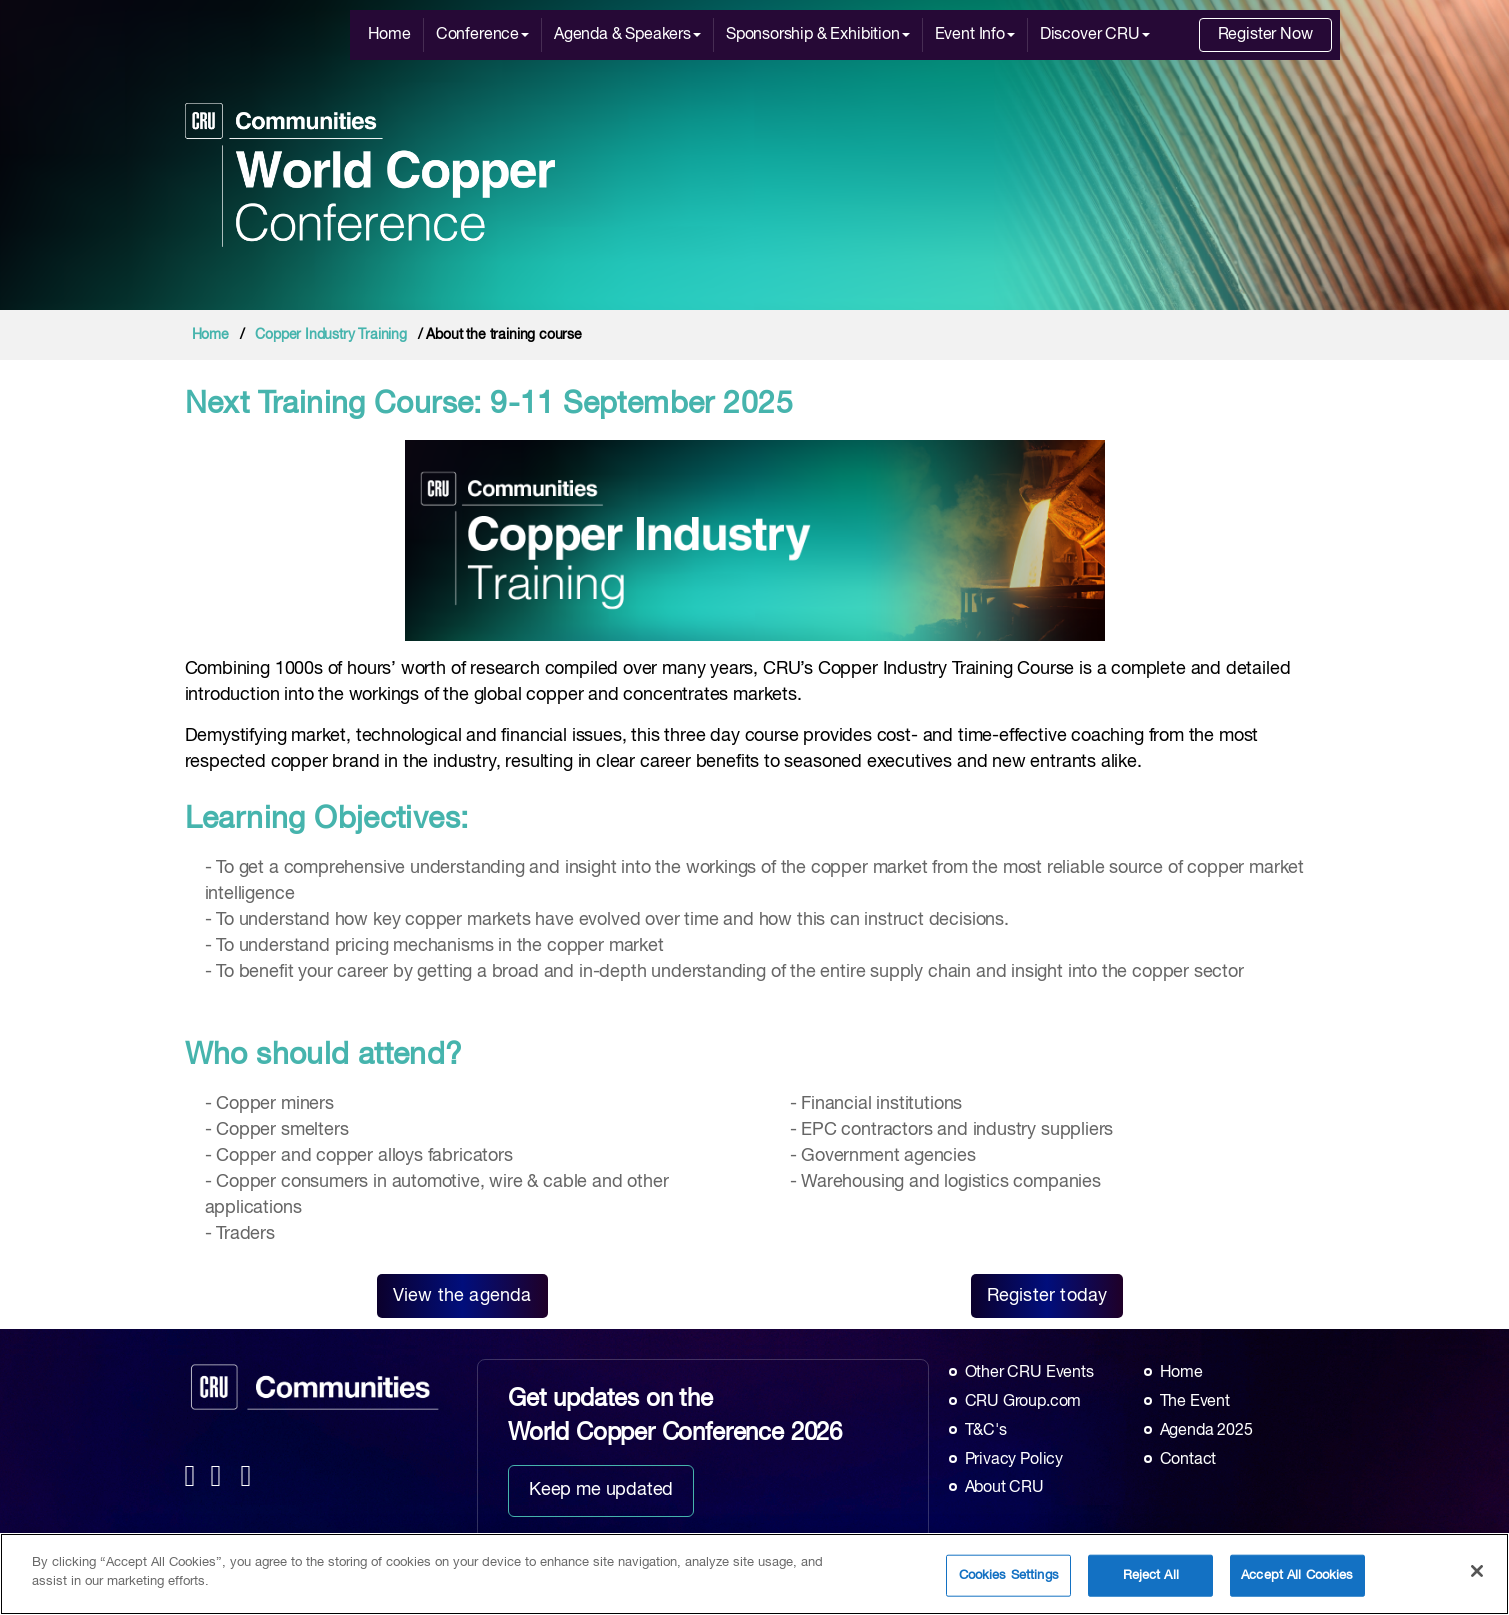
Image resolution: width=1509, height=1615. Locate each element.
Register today (1047, 1296)
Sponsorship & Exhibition (818, 35)
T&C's (986, 1431)
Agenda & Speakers (627, 35)
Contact (1188, 1460)
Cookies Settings (1009, 1580)
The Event (1195, 1402)
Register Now (1265, 35)
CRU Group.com (1023, 1402)
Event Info (975, 35)
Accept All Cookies (1297, 1580)
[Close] (1477, 1576)
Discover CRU (1095, 35)
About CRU (1004, 1488)
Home (389, 35)
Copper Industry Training (331, 335)
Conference (482, 35)
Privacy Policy (1014, 1460)
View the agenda (462, 1296)
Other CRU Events (1029, 1373)
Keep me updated (601, 1490)
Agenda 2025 (1206, 1431)
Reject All (1151, 1580)
